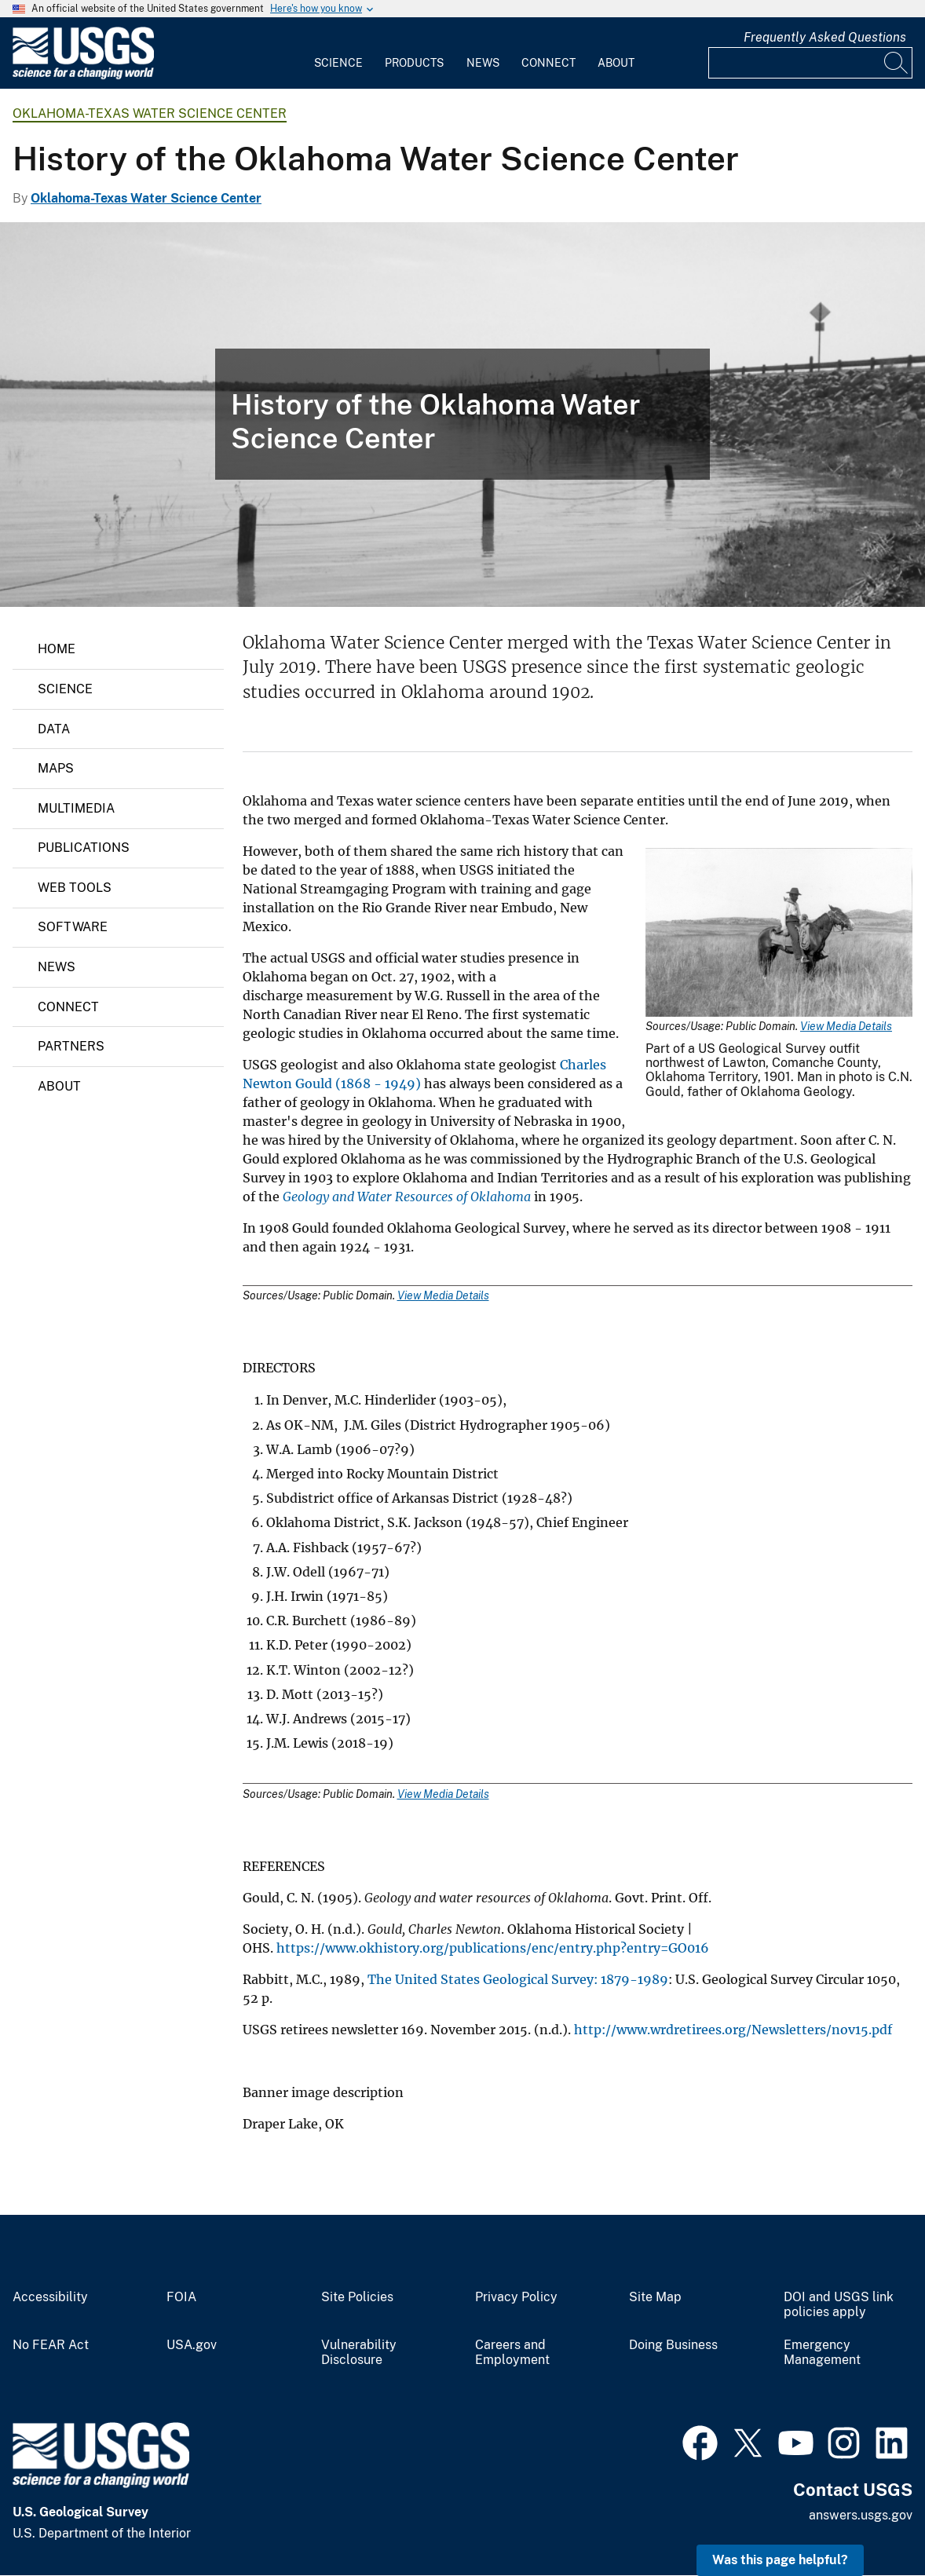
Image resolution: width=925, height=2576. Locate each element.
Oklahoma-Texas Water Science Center (150, 113)
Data (54, 729)
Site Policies (357, 2297)
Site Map (655, 2297)
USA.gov (191, 2345)
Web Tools (75, 887)
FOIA (181, 2297)
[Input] (810, 63)
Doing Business (673, 2345)
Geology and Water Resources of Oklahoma (407, 1196)
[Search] (896, 63)
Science (338, 63)
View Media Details (846, 1026)
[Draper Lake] (462, 414)
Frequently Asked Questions (825, 37)
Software (73, 926)
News (482, 63)
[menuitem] (338, 53)
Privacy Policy (516, 2297)
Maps (56, 768)
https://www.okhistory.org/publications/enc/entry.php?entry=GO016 (492, 1948)
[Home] (83, 75)
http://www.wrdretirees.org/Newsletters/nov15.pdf (733, 2029)
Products (414, 63)
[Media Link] (778, 934)
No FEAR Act (51, 2345)
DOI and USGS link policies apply (839, 2304)
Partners (71, 1046)
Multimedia (76, 808)
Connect (548, 63)
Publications (84, 847)
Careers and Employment (512, 2352)
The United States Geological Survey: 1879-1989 (517, 1979)
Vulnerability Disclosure (359, 2352)
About (616, 63)
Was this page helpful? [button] (780, 2559)
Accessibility (50, 2297)
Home (56, 648)
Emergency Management (822, 2352)
